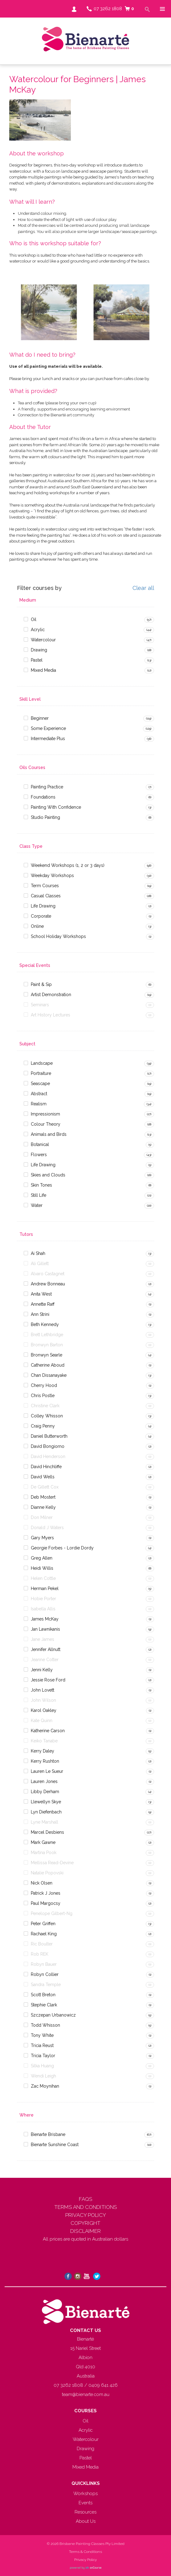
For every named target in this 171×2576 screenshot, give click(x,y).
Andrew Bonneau (48, 1283)
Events (85, 2503)
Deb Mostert (43, 1497)
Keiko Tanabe (44, 1740)
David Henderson (48, 1456)
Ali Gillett (40, 1263)
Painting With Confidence (56, 807)
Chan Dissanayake (49, 1375)
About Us (86, 2521)
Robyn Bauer (44, 1964)
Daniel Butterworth (49, 1436)
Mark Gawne (43, 1842)
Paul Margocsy (45, 1903)
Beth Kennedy (45, 1324)
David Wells (43, 1476)
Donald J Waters (47, 1527)
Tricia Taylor (43, 2055)
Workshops (85, 2493)
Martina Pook (43, 1852)
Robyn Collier (45, 1974)
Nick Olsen (41, 1883)
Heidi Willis (42, 1568)
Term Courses (45, 885)
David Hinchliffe (46, 1466)
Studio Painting (45, 817)
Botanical (40, 1144)
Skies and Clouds (48, 1174)
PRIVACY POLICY (85, 2215)
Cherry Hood (44, 1385)
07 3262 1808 (108, 8)
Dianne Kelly (43, 1507)
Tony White (42, 2035)
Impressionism (45, 1114)
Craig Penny (43, 1426)
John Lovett (42, 1690)
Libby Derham (45, 1791)
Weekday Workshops (52, 875)
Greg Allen (41, 1558)
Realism (39, 1103)
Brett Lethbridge (47, 1334)
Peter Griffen (43, 1923)
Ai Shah (38, 1253)
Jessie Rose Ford (48, 1679)
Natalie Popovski (47, 1872)
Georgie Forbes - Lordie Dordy (62, 1547)
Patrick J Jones (45, 1893)
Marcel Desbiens (47, 1832)
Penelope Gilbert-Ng (51, 1913)
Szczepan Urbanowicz (53, 2015)
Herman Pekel (45, 1588)
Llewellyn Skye (46, 1801)
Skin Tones (41, 1185)
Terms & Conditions (85, 2552)
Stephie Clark (44, 2004)
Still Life (38, 1195)
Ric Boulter (42, 1943)
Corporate (41, 916)
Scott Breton (43, 1994)
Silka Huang (42, 2065)
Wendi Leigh (43, 2075)
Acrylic (38, 629)
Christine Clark (45, 1405)
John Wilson (43, 1700)
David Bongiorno (47, 1446)
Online (37, 926)
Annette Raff (43, 1304)
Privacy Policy (85, 2560)
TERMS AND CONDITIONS (85, 2207)
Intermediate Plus (48, 738)
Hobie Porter (43, 1598)
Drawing (39, 649)
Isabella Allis (43, 1608)
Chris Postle (43, 1395)
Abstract (39, 1093)
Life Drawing (43, 905)
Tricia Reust (42, 2045)
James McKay (45, 1619)
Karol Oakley (43, 1710)
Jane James (42, 1639)
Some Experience (48, 728)
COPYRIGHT (85, 2223)
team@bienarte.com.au (85, 2394)
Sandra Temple (46, 1984)
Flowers (39, 1154)
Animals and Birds (49, 1134)
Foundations (43, 797)
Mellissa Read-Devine (52, 1862)
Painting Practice (47, 786)
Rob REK (39, 1954)
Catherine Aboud (47, 1365)
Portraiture (41, 1073)
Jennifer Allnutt (45, 1649)
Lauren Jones (44, 1781)
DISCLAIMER (85, 2231)
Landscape (42, 1063)
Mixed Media (43, 670)
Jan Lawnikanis (45, 1629)
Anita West (41, 1294)
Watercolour (43, 639)
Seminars (40, 1004)
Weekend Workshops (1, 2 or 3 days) (67, 865)
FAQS (85, 2199)
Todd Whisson (45, 2025)
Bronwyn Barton (47, 1344)
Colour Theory (45, 1124)
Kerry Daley (42, 1751)
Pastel (37, 660)
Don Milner (42, 1517)
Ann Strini (40, 1314)
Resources (85, 2512)
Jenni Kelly (42, 1669)
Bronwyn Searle (46, 1354)
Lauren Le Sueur (47, 1771)
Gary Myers (42, 1537)
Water (37, 1205)
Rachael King (44, 1933)
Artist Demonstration (51, 994)
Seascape (40, 1083)
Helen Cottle (43, 1578)
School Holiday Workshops (58, 936)
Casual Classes (46, 895)
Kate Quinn (41, 1720)
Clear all (143, 588)
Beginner (40, 718)
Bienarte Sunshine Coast (55, 2144)
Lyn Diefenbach (46, 1811)
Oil (33, 619)
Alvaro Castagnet (47, 1273)
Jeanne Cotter (45, 1659)
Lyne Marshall (44, 1822)
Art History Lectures (50, 1014)
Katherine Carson (48, 1730)
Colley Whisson (47, 1415)
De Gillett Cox (45, 1486)
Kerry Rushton (45, 1761)
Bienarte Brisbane (48, 2134)
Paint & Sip (41, 984)
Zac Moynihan (45, 2086)
